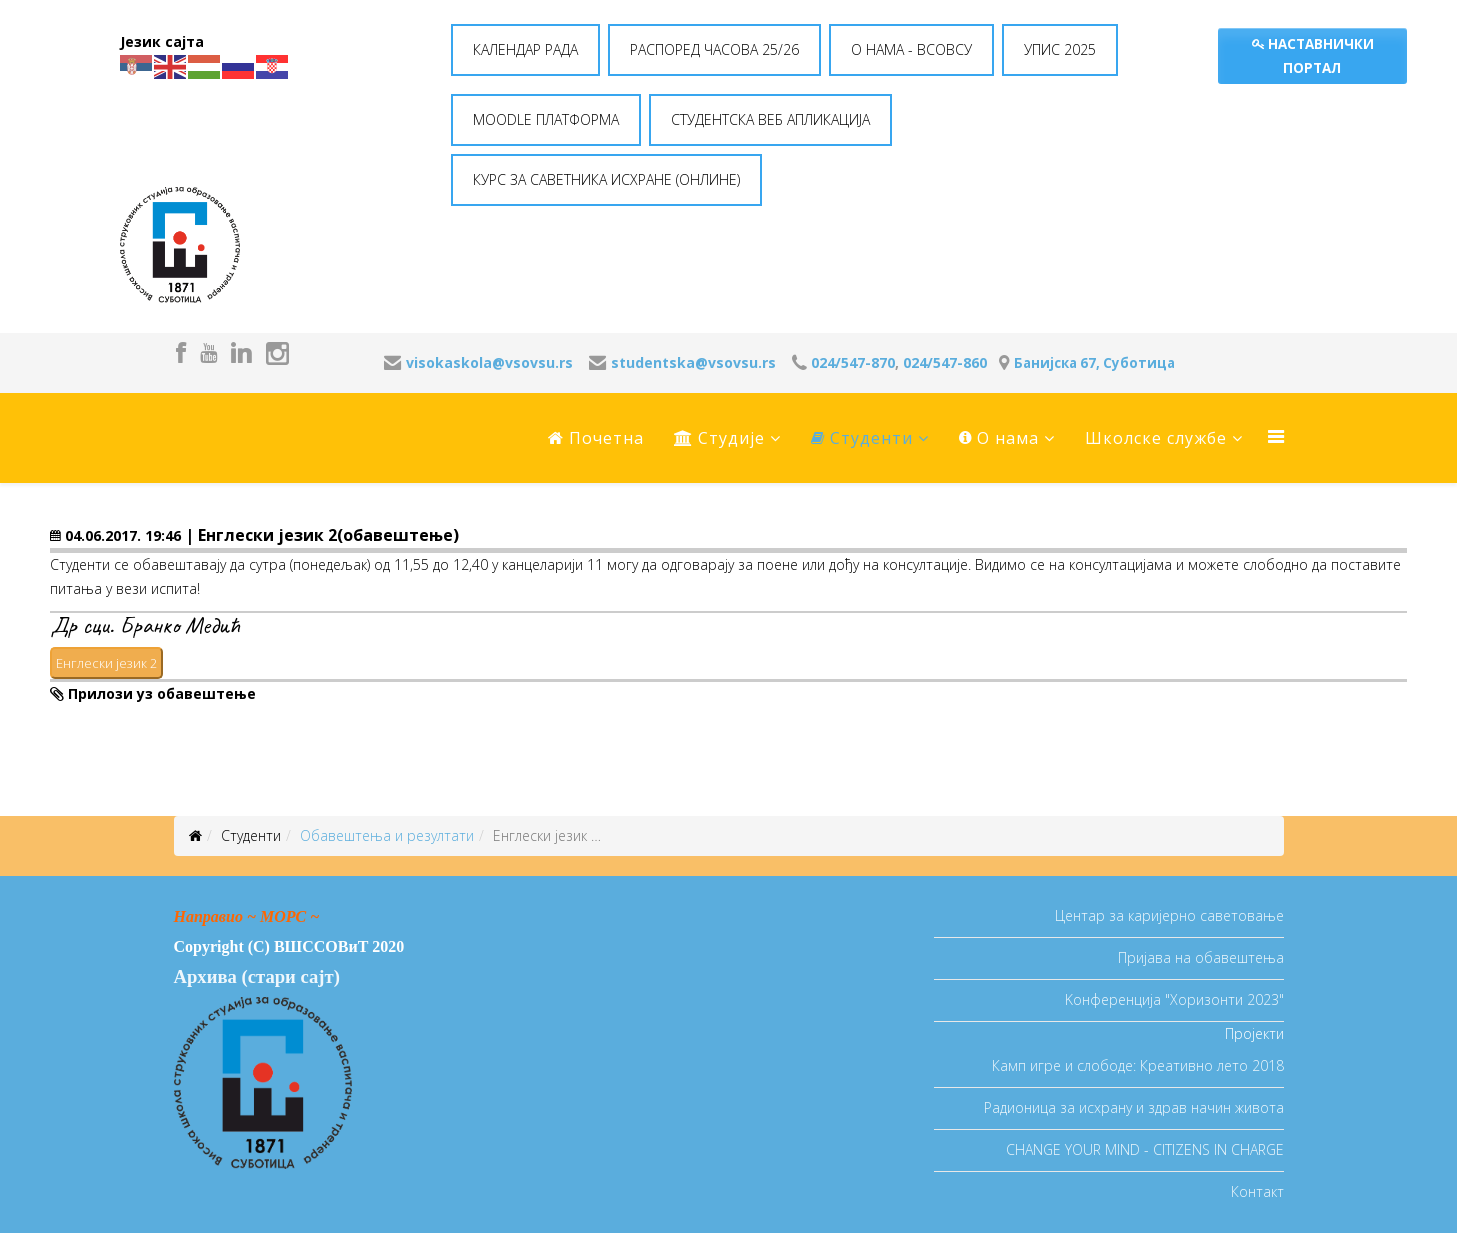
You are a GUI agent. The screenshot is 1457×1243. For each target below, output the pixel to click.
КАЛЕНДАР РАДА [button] (525, 49)
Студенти (862, 438)
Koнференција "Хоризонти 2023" (1174, 999)
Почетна (596, 438)
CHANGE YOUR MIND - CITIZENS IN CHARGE (1145, 1149)
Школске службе (1156, 438)
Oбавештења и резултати (387, 835)
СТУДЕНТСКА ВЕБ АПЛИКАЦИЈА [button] (770, 119)
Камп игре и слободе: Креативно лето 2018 (1138, 1065)
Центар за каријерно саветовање (1169, 915)
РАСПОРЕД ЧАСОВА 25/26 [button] (714, 49)
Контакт (1257, 1191)
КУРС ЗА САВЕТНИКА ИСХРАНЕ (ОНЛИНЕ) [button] (606, 179)
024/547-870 (853, 362)
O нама (999, 438)
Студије (719, 438)
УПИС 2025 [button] (1060, 49)
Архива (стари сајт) (257, 976)
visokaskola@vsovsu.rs (489, 362)
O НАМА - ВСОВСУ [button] (911, 49)
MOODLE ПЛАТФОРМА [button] (546, 119)
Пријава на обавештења (1201, 957)
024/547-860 (945, 362)
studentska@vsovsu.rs (693, 362)
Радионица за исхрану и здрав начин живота (1134, 1107)
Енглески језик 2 (106, 663)
